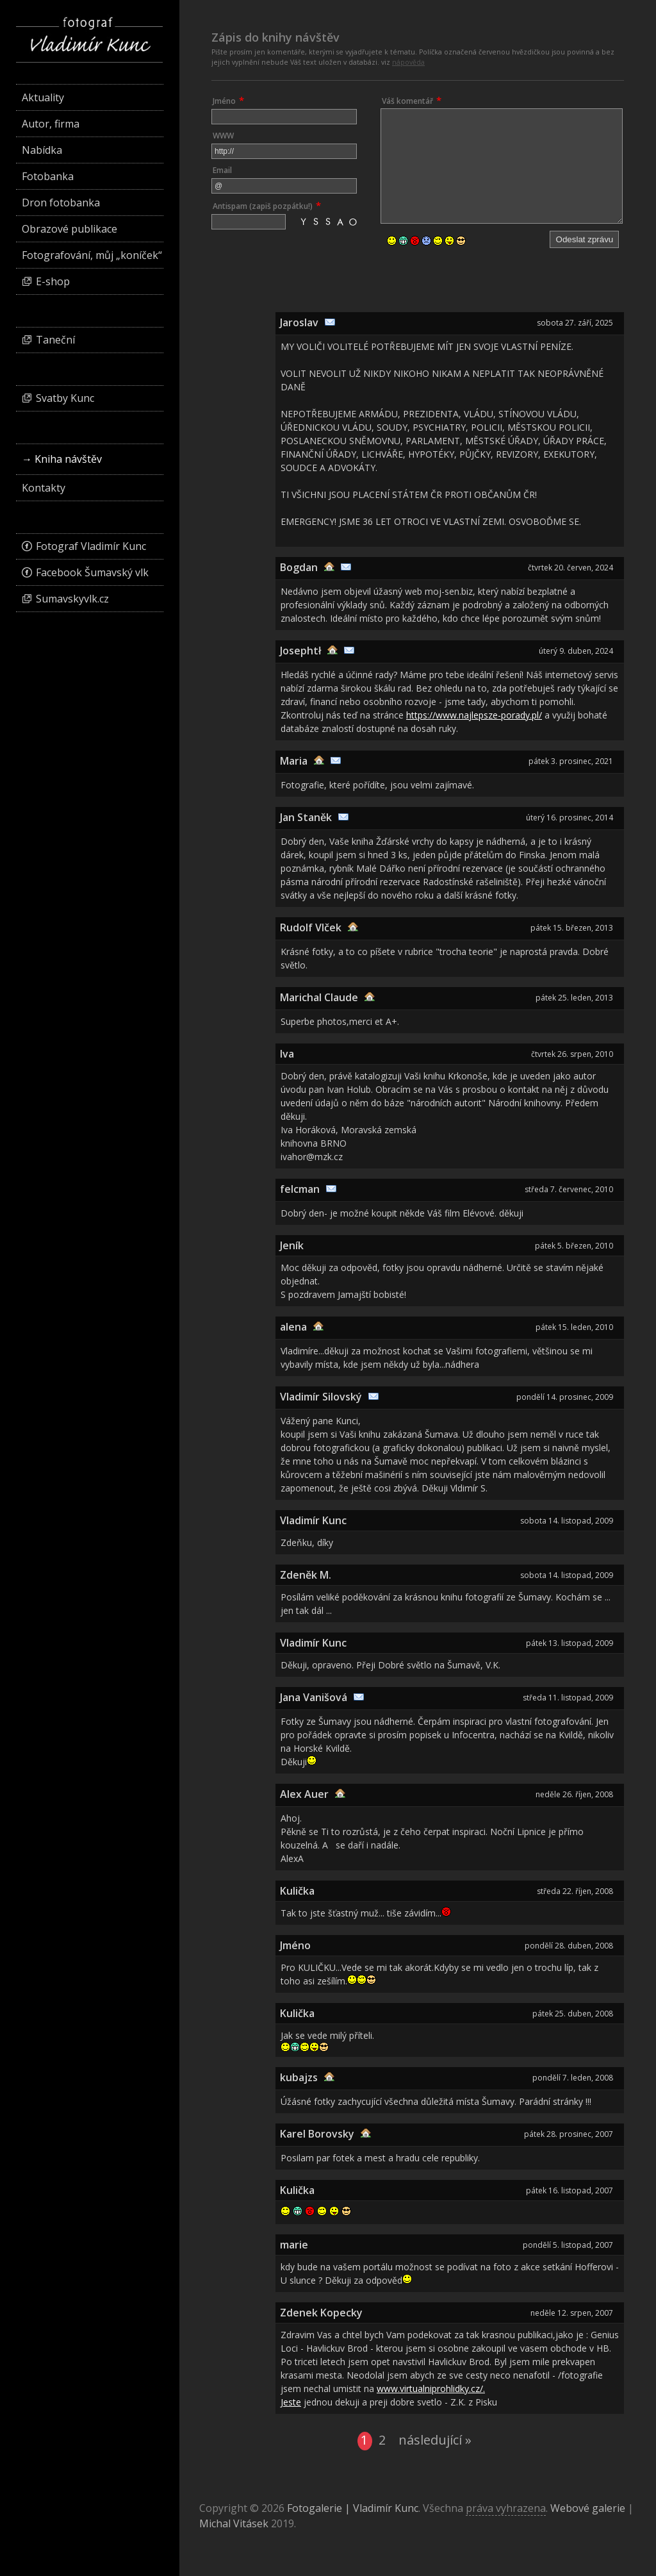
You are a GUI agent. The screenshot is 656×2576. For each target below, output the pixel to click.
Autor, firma (50, 124)
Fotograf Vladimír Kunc (91, 546)
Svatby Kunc (65, 398)
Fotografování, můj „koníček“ (92, 255)
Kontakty (43, 488)
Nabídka (42, 150)
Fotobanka (48, 176)
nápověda (408, 62)
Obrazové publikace (69, 229)
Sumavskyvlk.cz (72, 599)
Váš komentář (407, 101)
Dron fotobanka (61, 202)
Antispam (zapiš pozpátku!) (263, 206)
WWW (223, 135)
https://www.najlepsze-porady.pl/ (474, 715)
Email (222, 170)
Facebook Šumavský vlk (92, 572)
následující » (435, 2440)
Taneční (55, 340)
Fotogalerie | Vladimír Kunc (352, 2508)
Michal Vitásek (233, 2523)
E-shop (53, 281)
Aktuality (43, 97)
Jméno (224, 101)
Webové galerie (587, 2508)
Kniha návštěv (68, 459)
